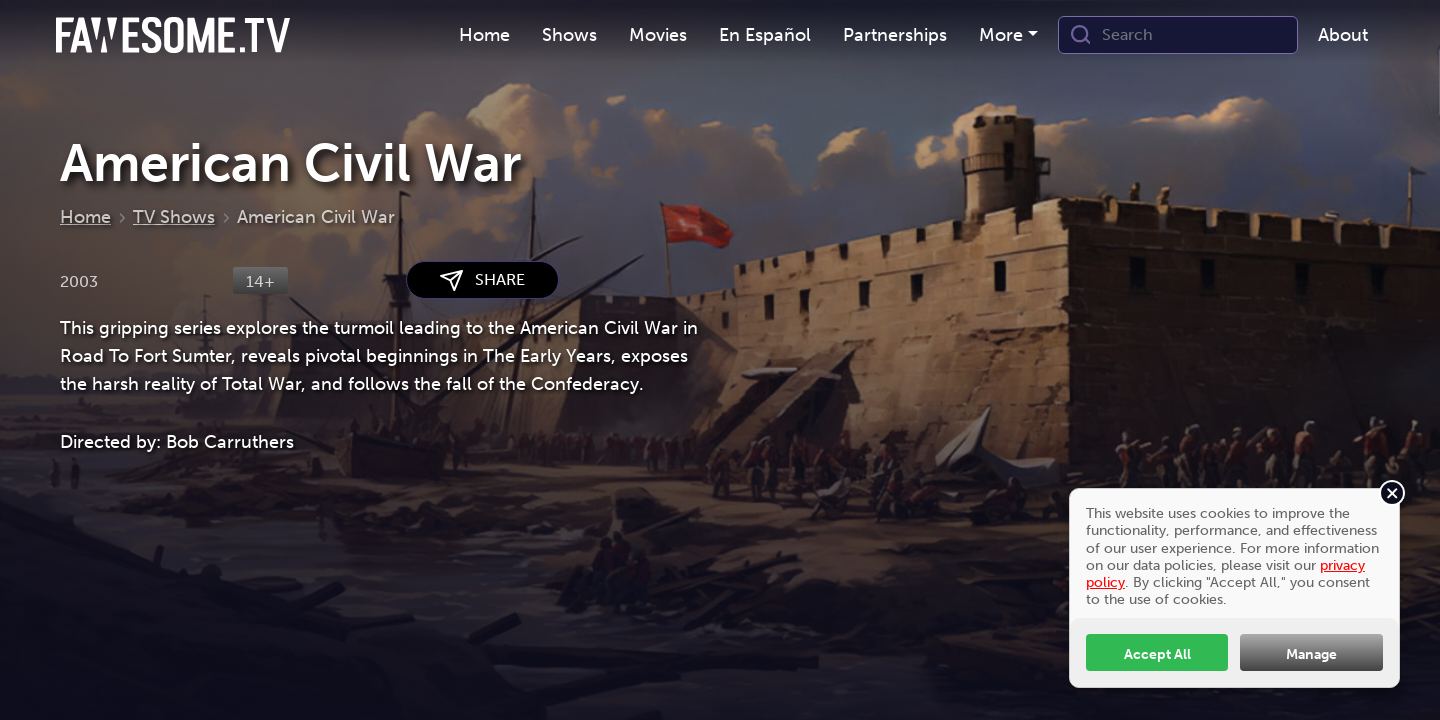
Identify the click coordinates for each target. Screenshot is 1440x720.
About (1343, 35)
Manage (1311, 654)
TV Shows (174, 217)
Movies (658, 35)
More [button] (1001, 35)
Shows (569, 35)
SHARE (482, 280)
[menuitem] (484, 35)
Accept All (1157, 654)
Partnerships (895, 35)
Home (484, 35)
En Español (765, 35)
